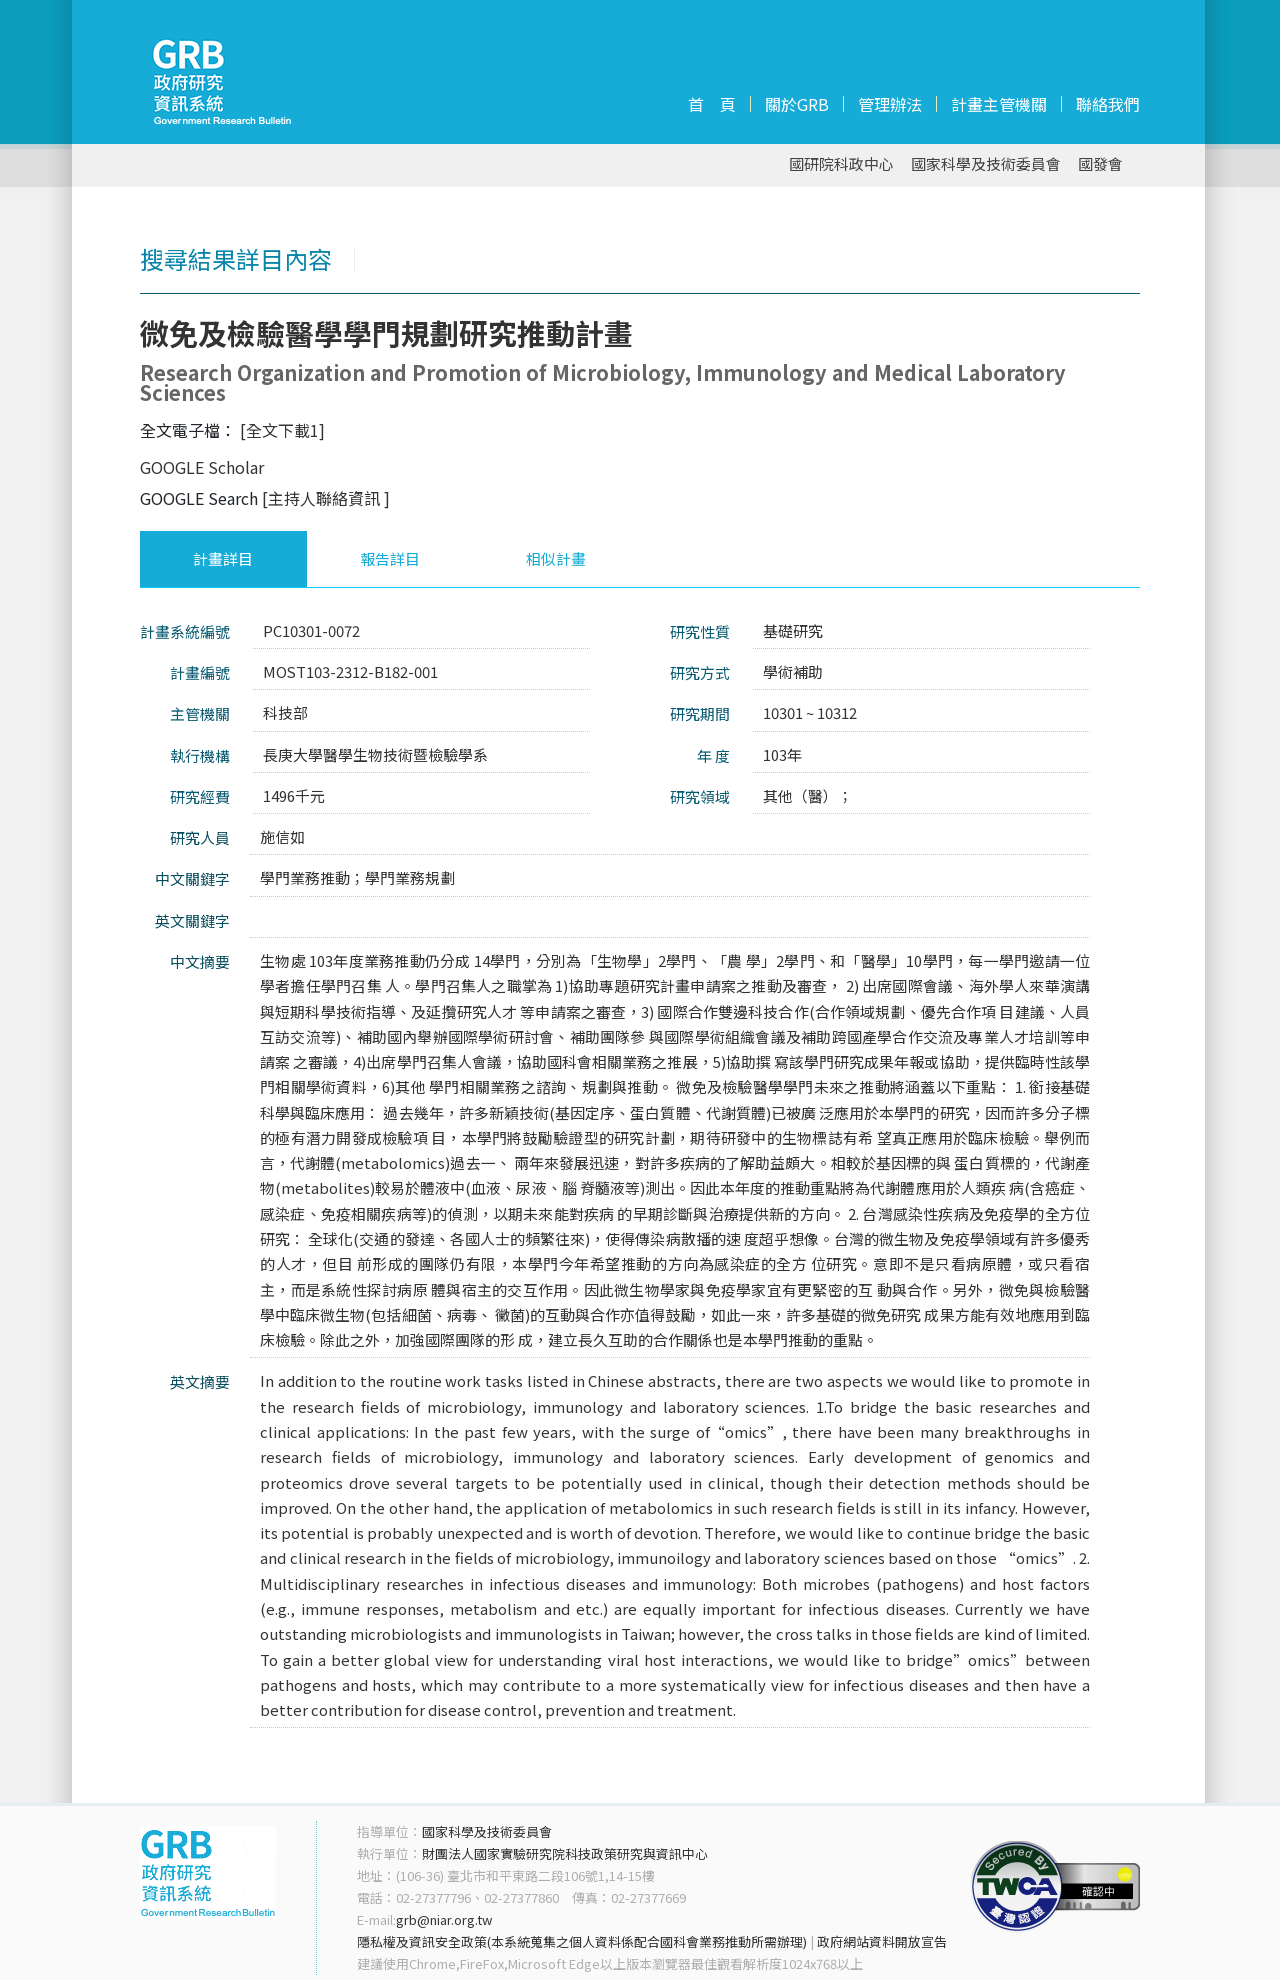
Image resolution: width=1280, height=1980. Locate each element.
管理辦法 (890, 104)
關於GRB (797, 104)
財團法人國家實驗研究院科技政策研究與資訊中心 (565, 1853)
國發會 (1100, 164)
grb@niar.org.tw (444, 1919)
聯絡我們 (1108, 104)
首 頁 (712, 104)
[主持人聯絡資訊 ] (326, 498)
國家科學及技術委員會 (986, 164)
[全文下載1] (282, 430)
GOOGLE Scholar (202, 467)
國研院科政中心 (841, 164)
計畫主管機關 (999, 104)
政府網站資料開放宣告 (882, 1941)
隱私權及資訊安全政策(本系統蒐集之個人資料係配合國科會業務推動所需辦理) (582, 1941)
